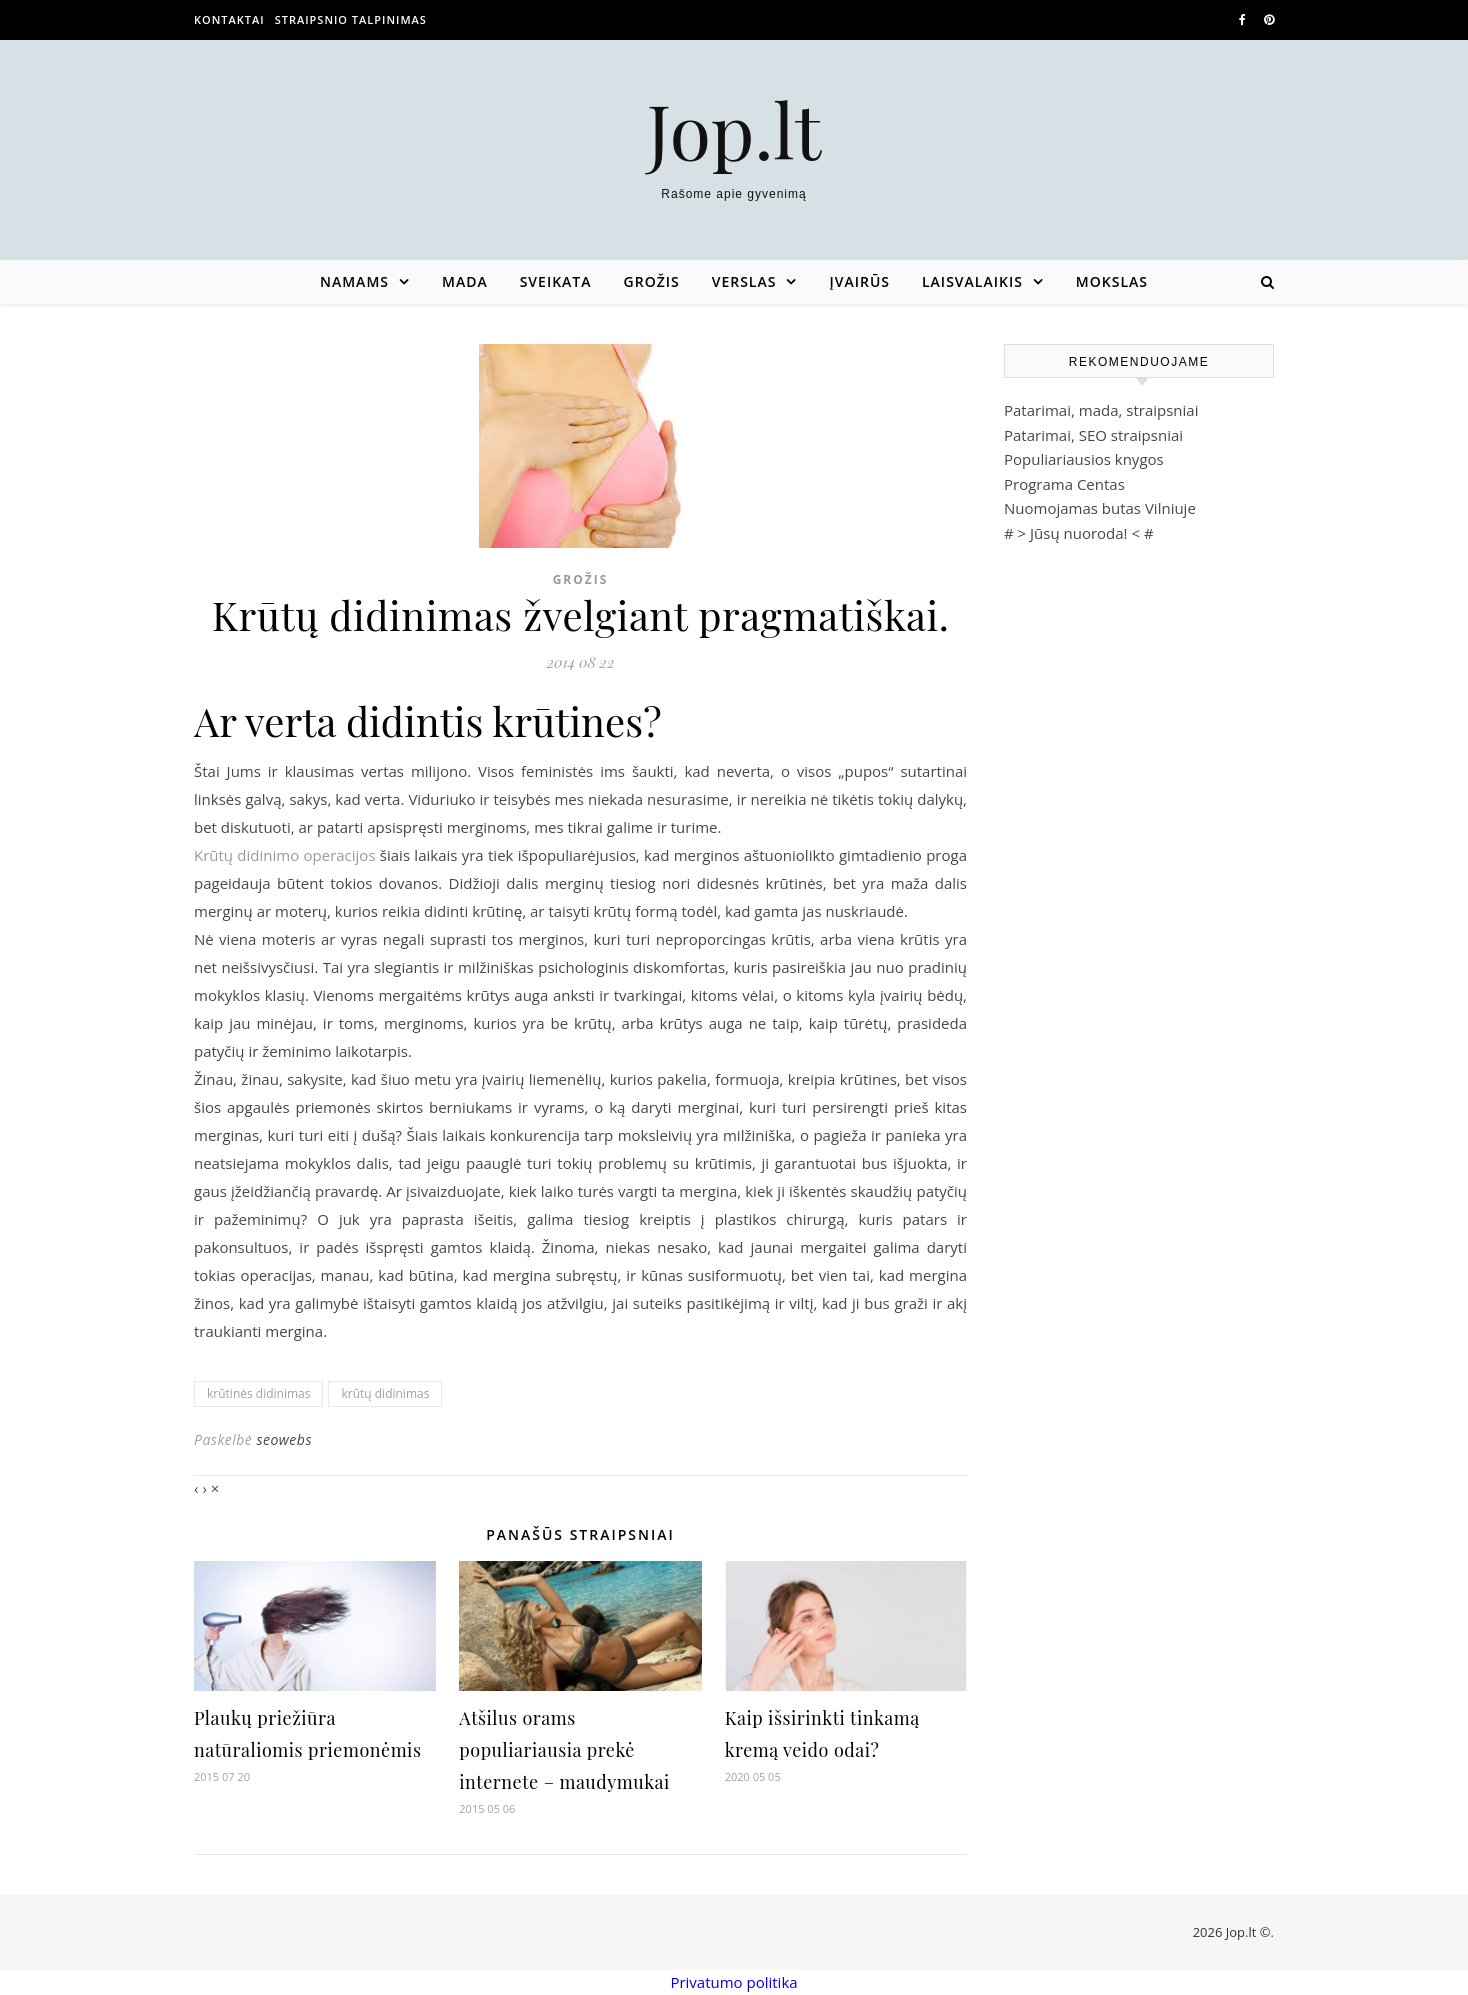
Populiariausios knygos (1084, 459)
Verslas (744, 281)
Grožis (652, 281)
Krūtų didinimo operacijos (285, 855)
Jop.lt (734, 129)
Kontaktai (229, 19)
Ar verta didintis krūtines (418, 720)
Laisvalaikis (972, 281)
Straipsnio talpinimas (351, 19)
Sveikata (556, 281)
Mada (465, 281)
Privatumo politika (733, 1982)
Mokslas (1112, 281)
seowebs (284, 1439)
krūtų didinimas (385, 1393)
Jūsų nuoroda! (1079, 533)
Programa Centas (1064, 484)
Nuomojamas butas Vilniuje (1100, 508)
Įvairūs (859, 281)
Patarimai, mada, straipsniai (1101, 410)
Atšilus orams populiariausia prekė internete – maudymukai (564, 1750)
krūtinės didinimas (258, 1393)
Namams (354, 281)
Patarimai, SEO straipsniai (1093, 435)
